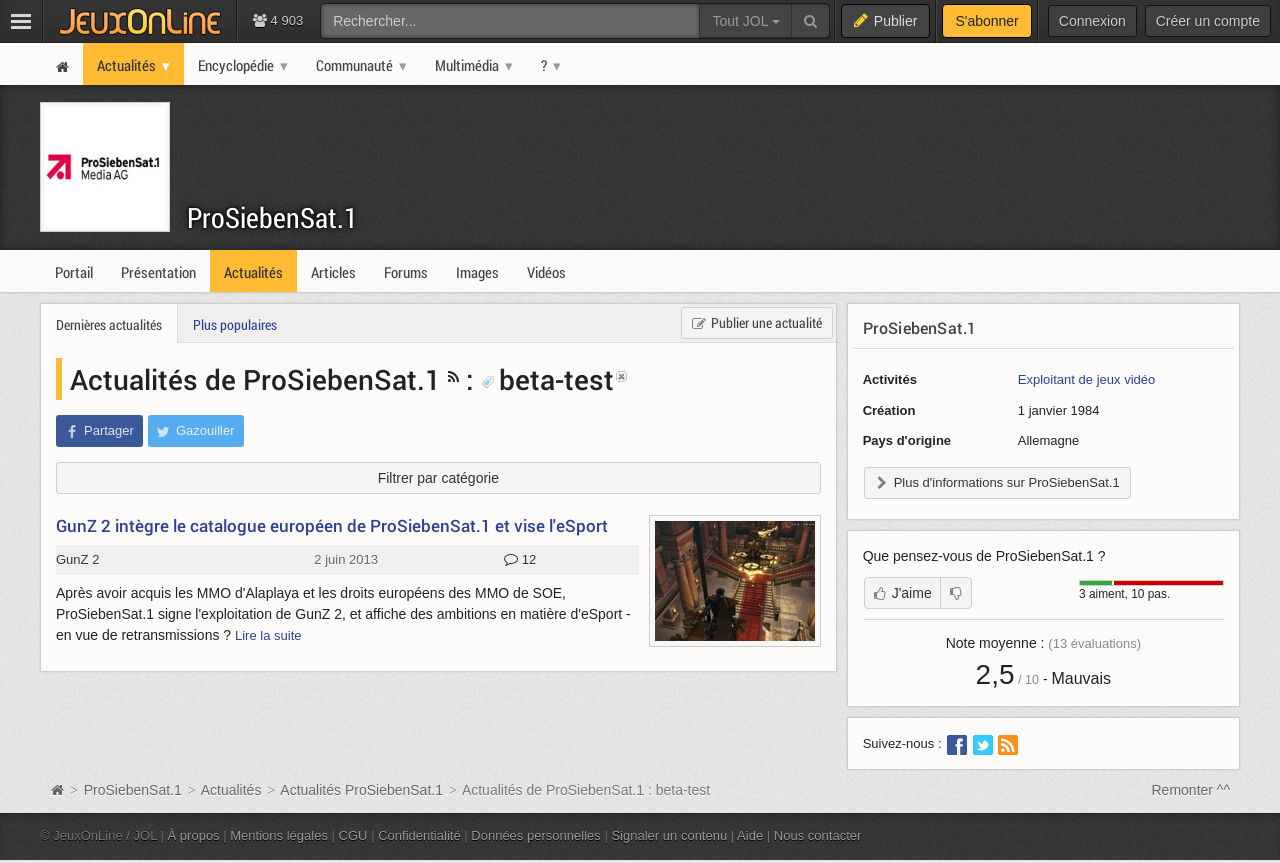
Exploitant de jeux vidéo (1086, 379)
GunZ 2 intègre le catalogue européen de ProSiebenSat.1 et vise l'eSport (332, 525)
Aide (750, 835)
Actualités (231, 790)
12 (520, 560)
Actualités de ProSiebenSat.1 (255, 379)
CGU (353, 835)
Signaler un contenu (669, 835)
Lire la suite (268, 635)
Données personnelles (536, 835)
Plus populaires (235, 324)
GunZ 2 (77, 559)
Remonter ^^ (1191, 790)
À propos (194, 835)
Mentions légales (279, 835)
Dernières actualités (109, 324)
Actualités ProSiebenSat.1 (361, 790)
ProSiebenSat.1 (272, 217)
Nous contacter (818, 835)
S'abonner (986, 21)
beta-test (547, 379)
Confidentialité (419, 835)
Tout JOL (745, 21)
